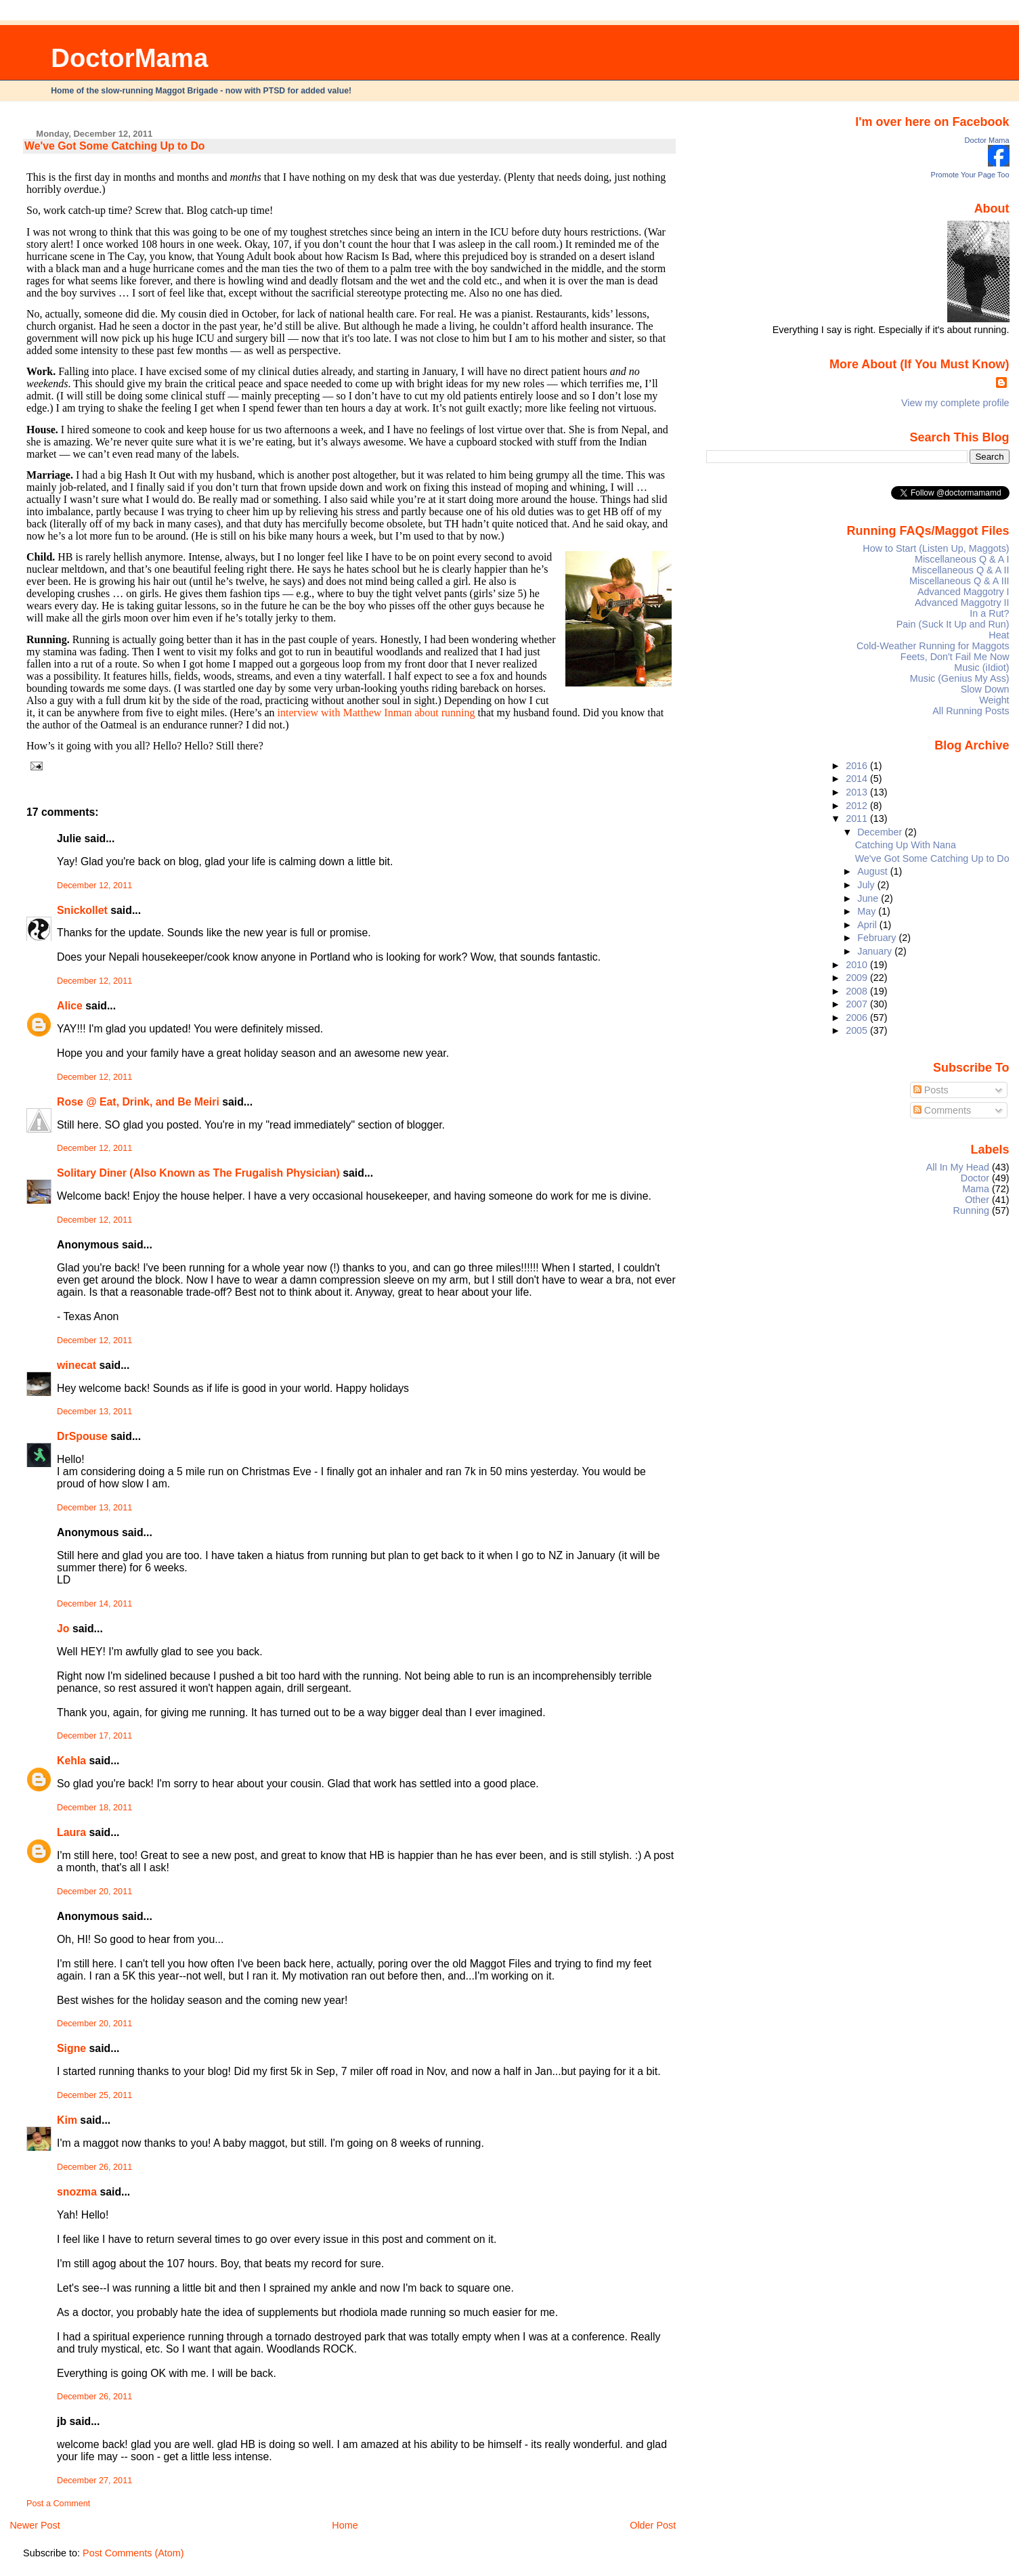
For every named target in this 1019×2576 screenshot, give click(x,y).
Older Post (653, 2525)
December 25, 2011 (94, 2095)
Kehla (71, 1760)
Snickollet (82, 910)
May (867, 911)
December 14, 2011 (94, 1604)
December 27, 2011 (94, 2480)
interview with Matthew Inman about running (376, 712)
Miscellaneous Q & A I (962, 559)
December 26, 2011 (94, 2167)
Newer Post (34, 2525)
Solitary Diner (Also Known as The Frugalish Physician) (198, 1173)
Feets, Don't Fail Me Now (955, 656)
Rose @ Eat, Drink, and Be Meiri (138, 1102)
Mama (975, 1188)
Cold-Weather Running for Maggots (933, 645)
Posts (931, 1090)
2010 (858, 964)
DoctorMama (129, 57)
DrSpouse (82, 1436)
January (875, 951)
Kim (67, 2120)
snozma (77, 2192)
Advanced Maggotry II (962, 602)
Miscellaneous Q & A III (959, 580)
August (873, 871)
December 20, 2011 (94, 1891)
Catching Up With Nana (905, 844)
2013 (858, 792)
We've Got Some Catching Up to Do (114, 146)
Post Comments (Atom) (133, 2553)
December (881, 832)
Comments (942, 1110)
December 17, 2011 (94, 1736)
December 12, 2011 (94, 885)
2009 (858, 977)
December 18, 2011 (94, 1807)
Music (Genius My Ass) (960, 678)
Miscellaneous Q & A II (961, 570)
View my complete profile (955, 402)
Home (344, 2525)
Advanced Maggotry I (963, 591)
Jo (63, 1628)
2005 (858, 1030)
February (877, 937)
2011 (858, 818)
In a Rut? (989, 613)
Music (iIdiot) (981, 667)
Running (971, 1210)
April (868, 924)
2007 (858, 1004)
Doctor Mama (987, 140)
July (867, 884)
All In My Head (957, 1167)
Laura (71, 1832)
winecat (76, 1365)
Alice (71, 1005)
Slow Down (985, 689)
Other (977, 1199)
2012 (858, 805)
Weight (994, 700)
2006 (858, 1017)
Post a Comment (58, 2503)
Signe (71, 2048)
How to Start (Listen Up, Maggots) (936, 548)
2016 (858, 765)
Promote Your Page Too (970, 175)
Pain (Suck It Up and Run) (953, 624)
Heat (999, 635)
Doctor (975, 1178)
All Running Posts (970, 710)
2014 (858, 778)
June (869, 898)
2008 (858, 991)
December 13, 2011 (94, 1411)
